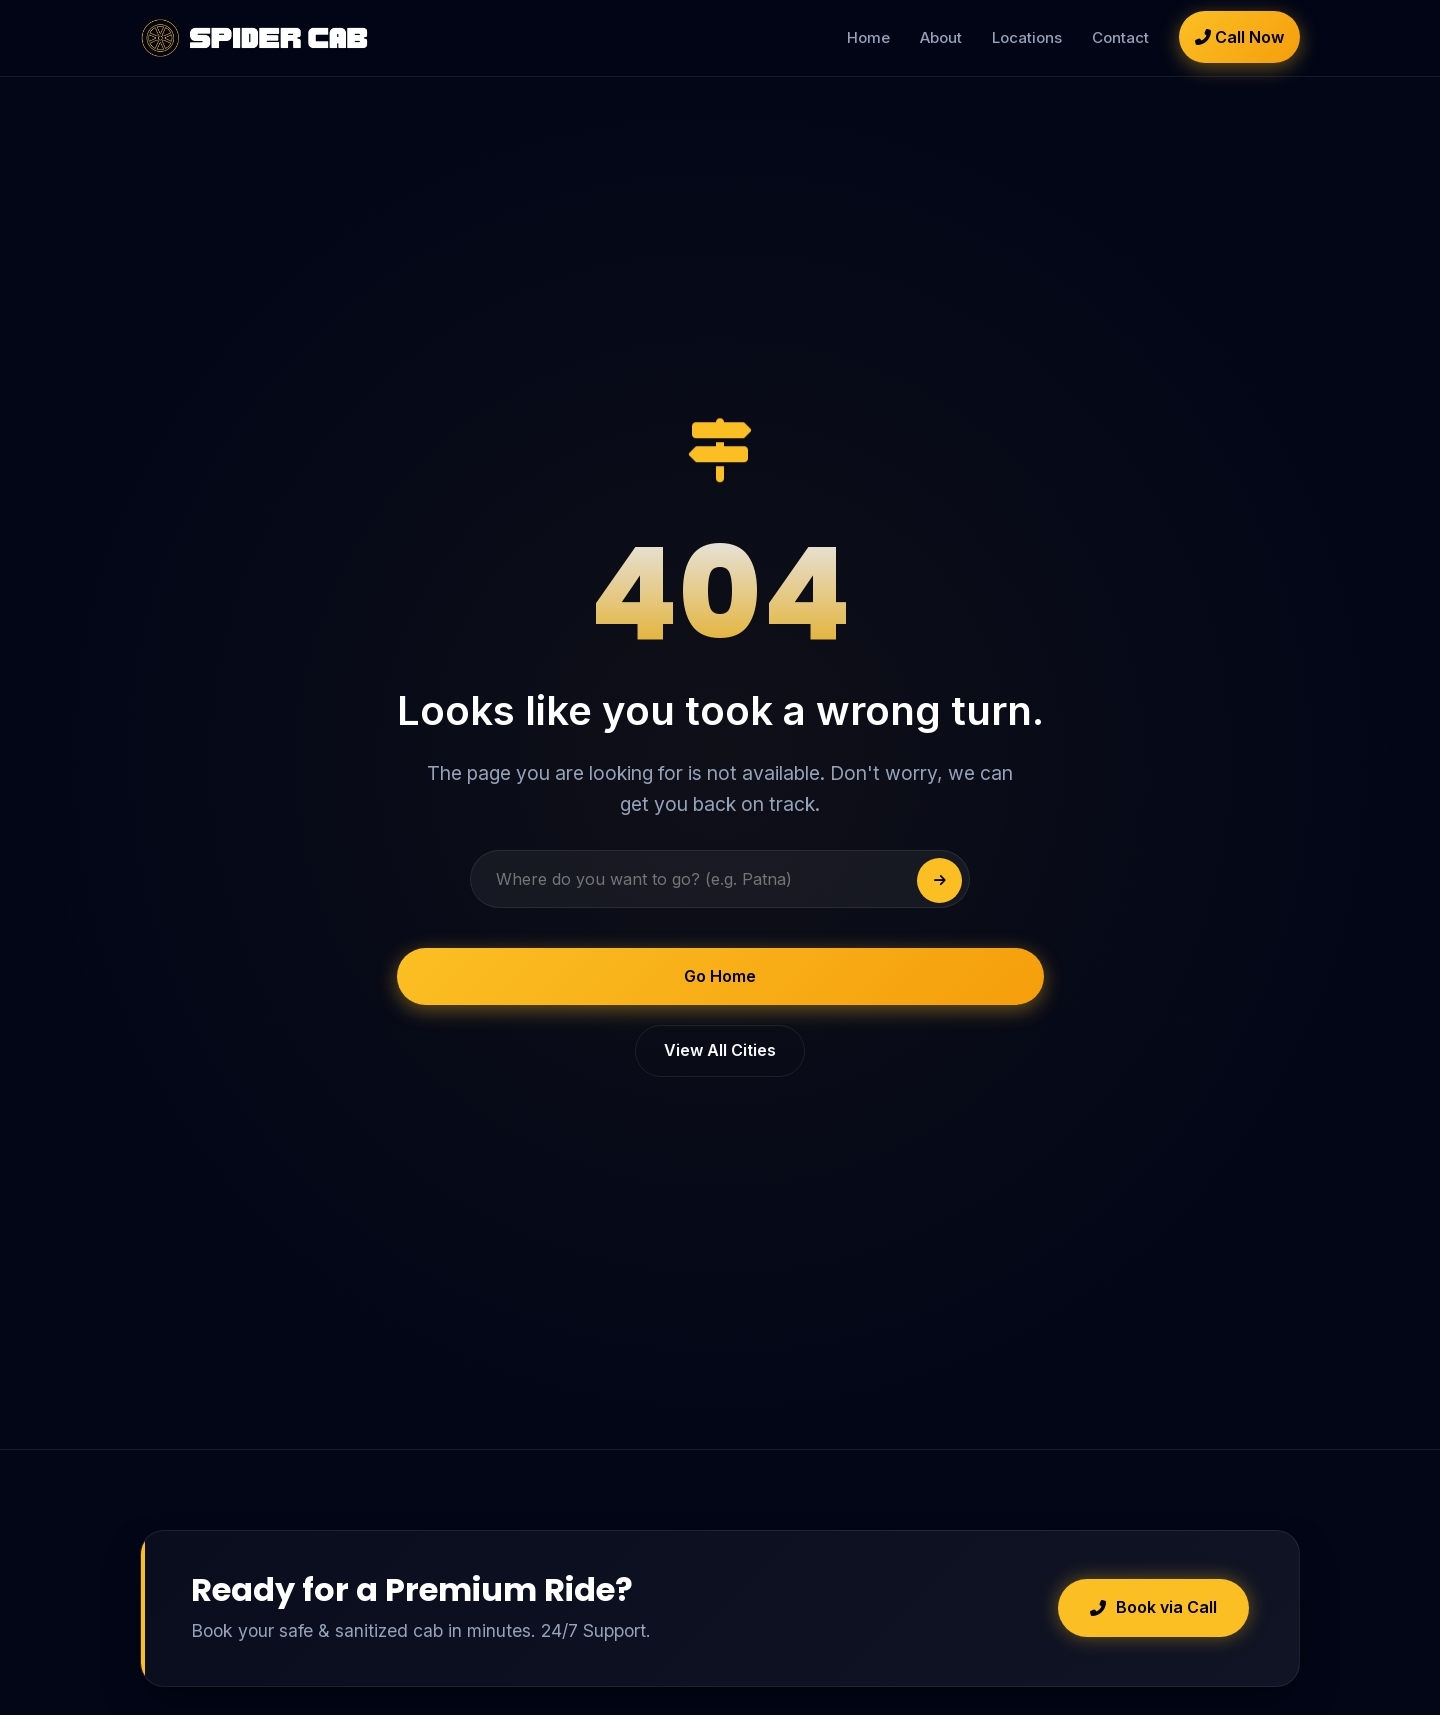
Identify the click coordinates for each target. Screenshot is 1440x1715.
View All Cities (720, 1050)
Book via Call (1153, 1607)
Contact (1120, 37)
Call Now (1239, 37)
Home (868, 37)
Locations (1027, 37)
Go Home (720, 976)
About (941, 37)
